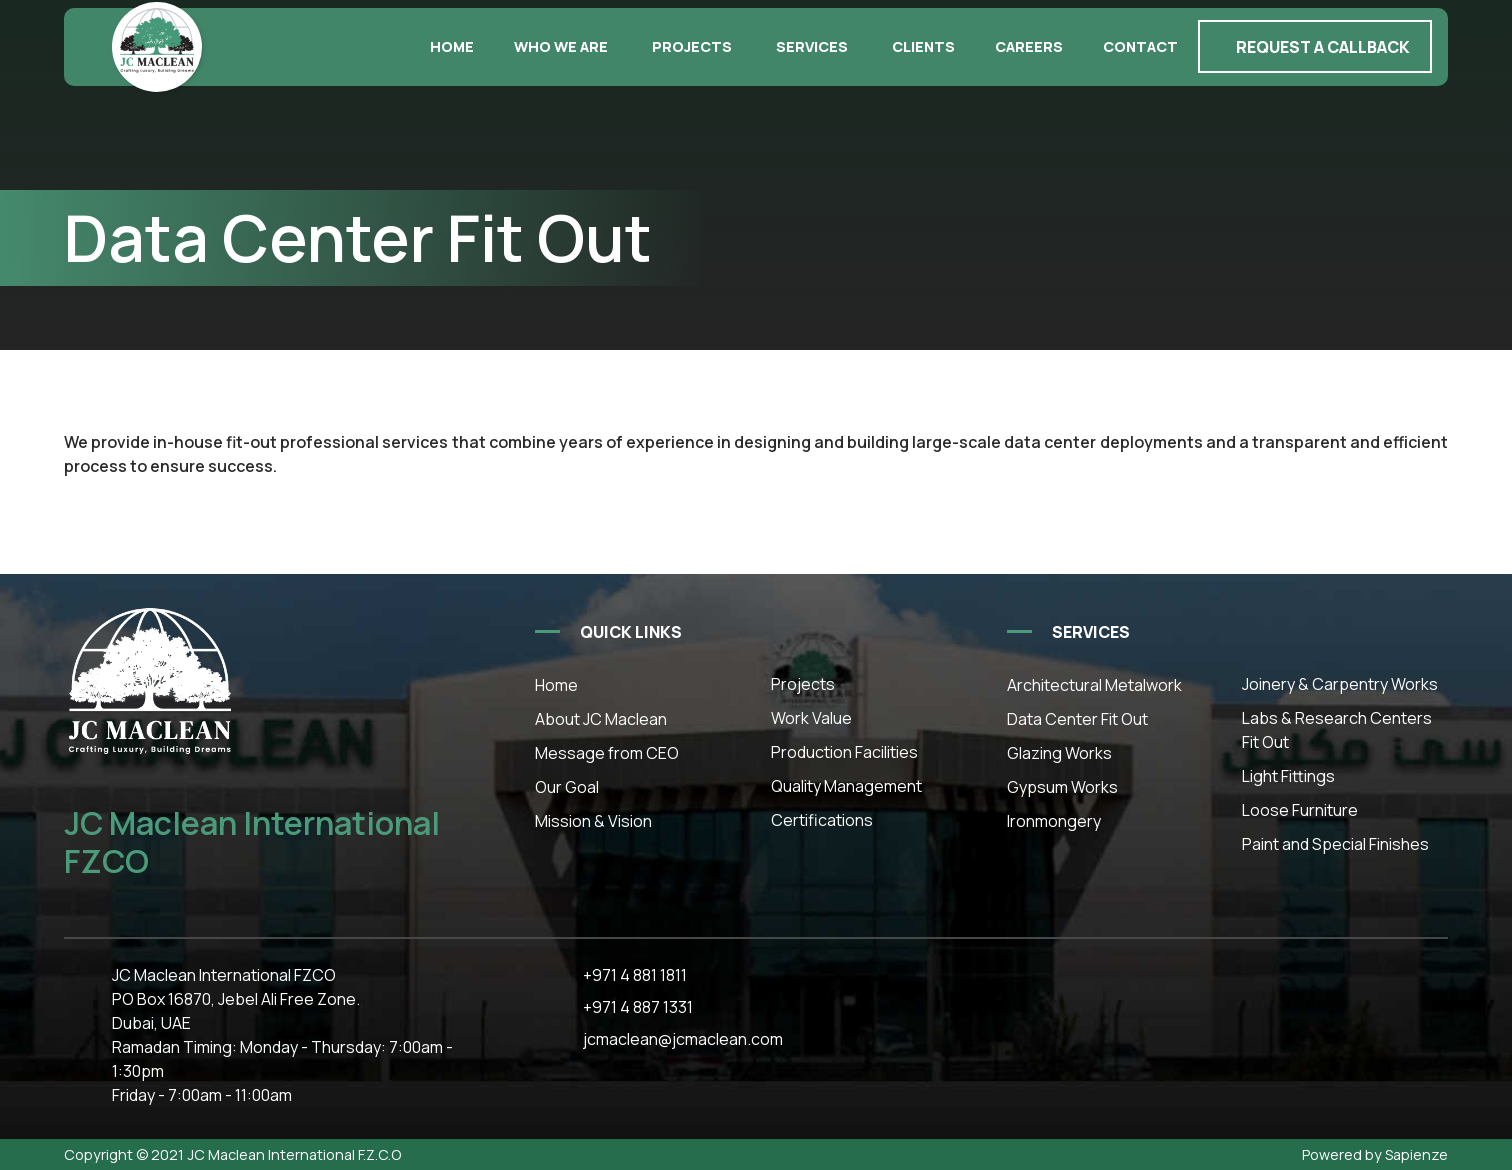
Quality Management (846, 786)
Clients (923, 46)
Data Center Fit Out (1077, 719)
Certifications (822, 820)
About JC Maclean (601, 719)
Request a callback (1323, 47)
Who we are (561, 46)
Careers (1029, 46)
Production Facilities (844, 752)
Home (452, 46)
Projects (692, 46)
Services (812, 46)
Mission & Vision (593, 821)
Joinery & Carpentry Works (1340, 684)
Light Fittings (1288, 776)
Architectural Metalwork (1094, 685)
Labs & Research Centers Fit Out (1337, 730)
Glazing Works (1059, 753)
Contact (1140, 46)
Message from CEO (607, 753)
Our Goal (567, 787)
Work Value (811, 718)
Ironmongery (1054, 821)
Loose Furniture (1300, 810)
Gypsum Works (1062, 787)
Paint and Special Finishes (1335, 844)
